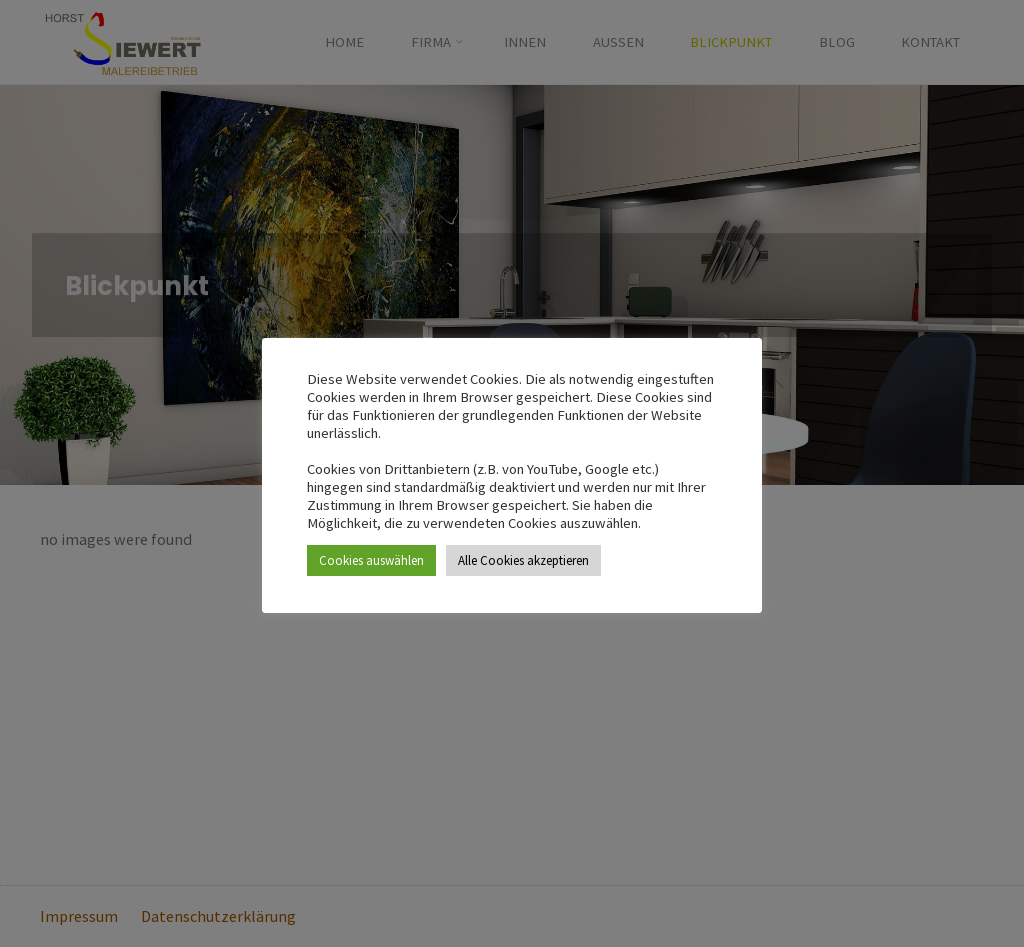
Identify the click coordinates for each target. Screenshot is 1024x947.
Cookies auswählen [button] (371, 560)
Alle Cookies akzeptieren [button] (523, 560)
